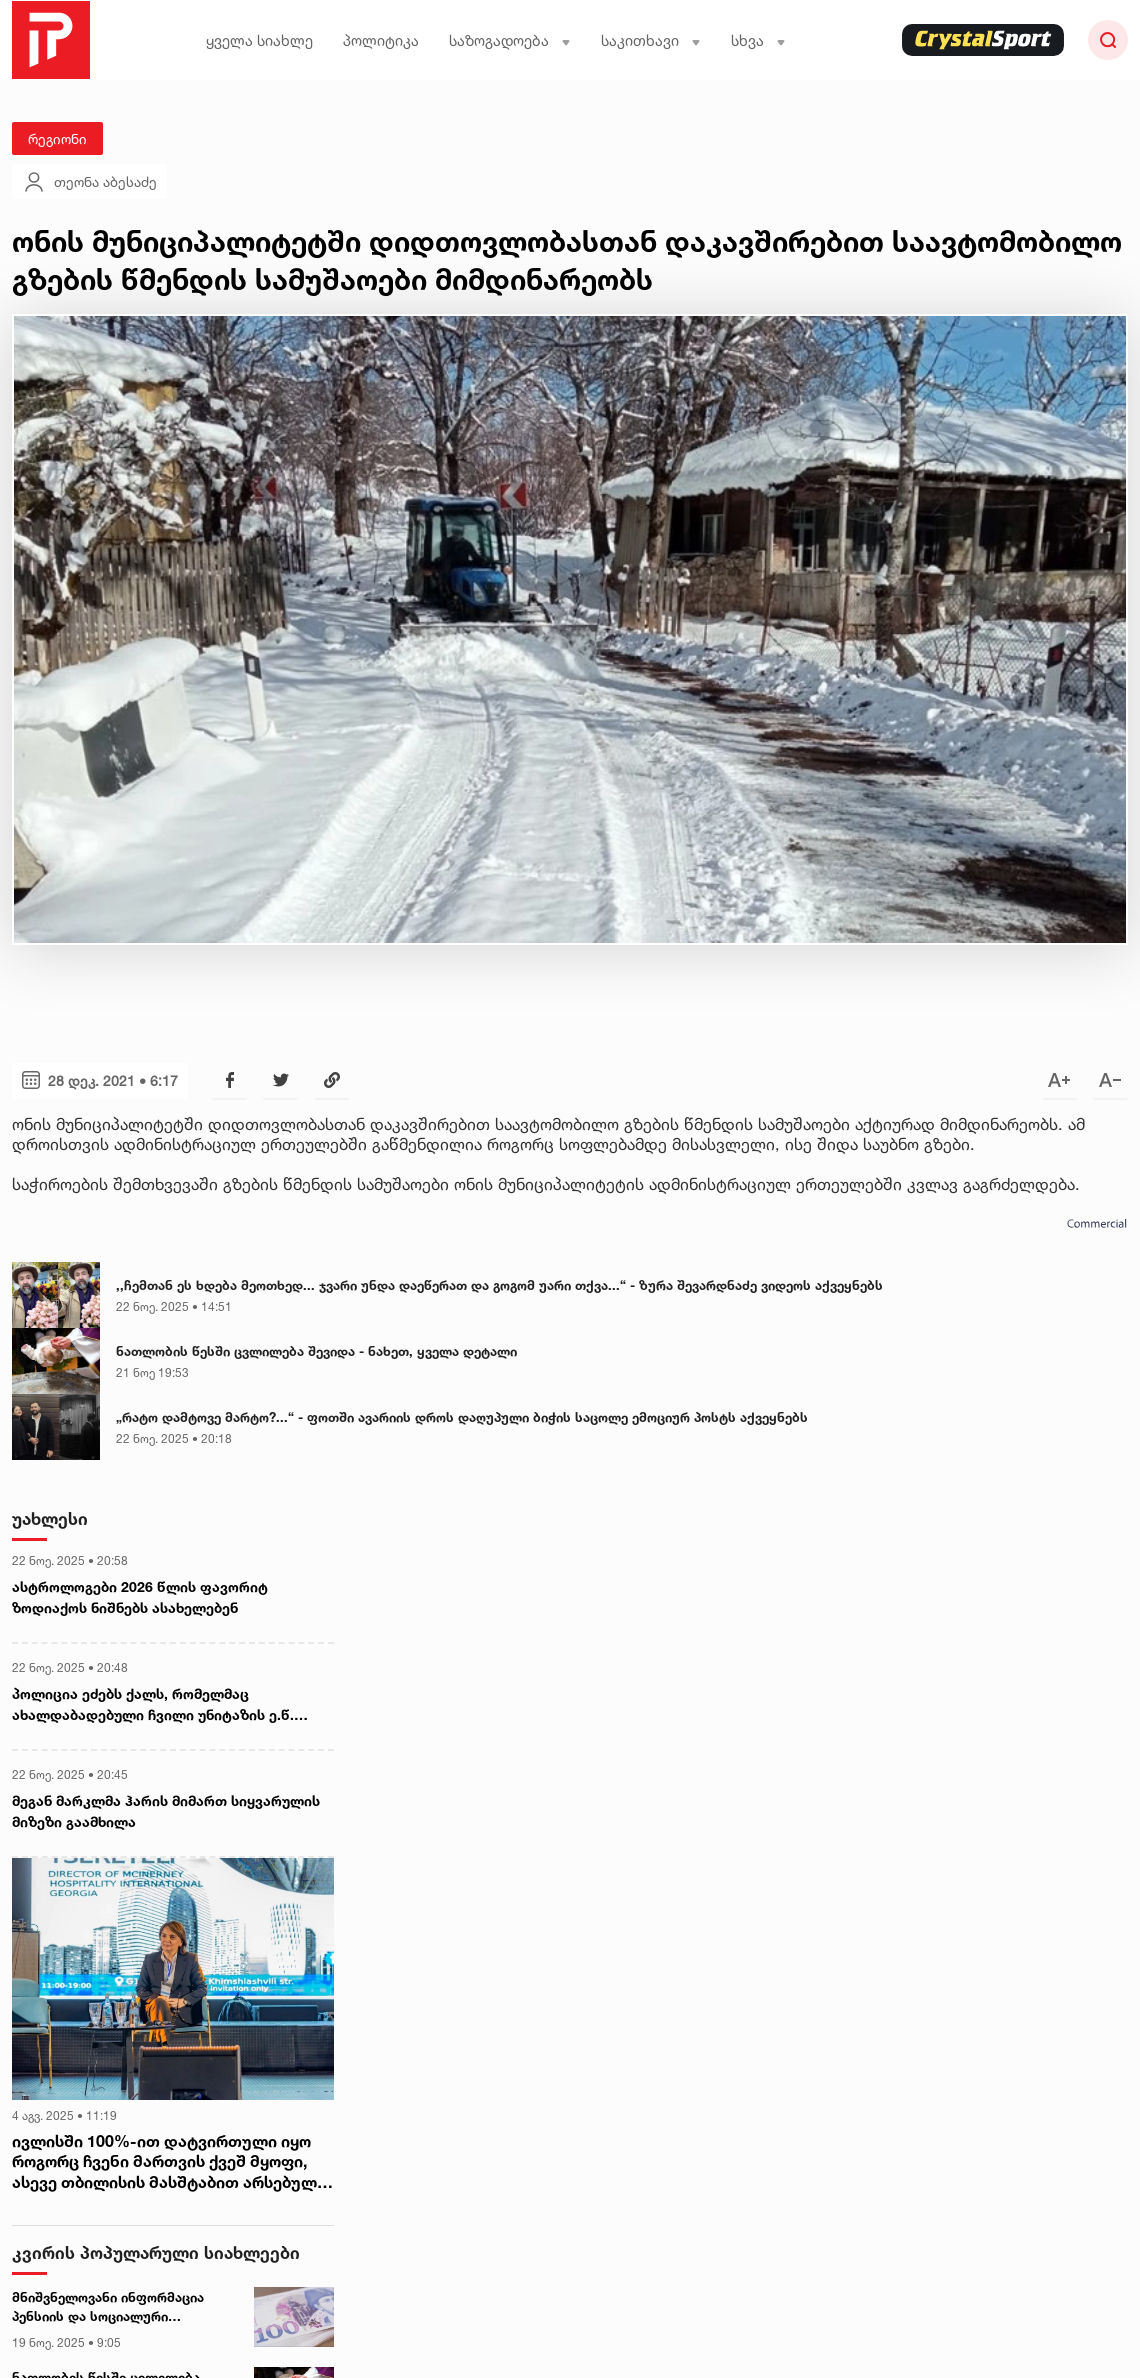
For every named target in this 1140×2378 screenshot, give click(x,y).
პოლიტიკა (381, 40)
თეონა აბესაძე (89, 182)
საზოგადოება (510, 40)
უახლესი (50, 1518)
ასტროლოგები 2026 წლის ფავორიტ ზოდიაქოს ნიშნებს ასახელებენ (140, 1597)
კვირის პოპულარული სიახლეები (156, 2252)
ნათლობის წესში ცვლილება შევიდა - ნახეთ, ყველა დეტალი (316, 1351)
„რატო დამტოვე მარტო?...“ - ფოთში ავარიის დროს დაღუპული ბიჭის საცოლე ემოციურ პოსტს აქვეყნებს (462, 1417)
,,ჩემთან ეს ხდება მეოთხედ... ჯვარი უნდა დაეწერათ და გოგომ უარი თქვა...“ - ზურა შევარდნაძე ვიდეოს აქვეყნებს (499, 1285)
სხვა (758, 40)
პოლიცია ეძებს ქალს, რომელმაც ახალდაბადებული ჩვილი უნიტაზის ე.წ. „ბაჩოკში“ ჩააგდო (153, 1705)
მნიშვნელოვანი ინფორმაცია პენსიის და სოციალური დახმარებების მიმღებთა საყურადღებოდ (108, 2308)
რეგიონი (57, 138)
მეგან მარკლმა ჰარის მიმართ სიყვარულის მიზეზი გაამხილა (166, 1811)
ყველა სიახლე (259, 40)
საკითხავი (651, 40)
